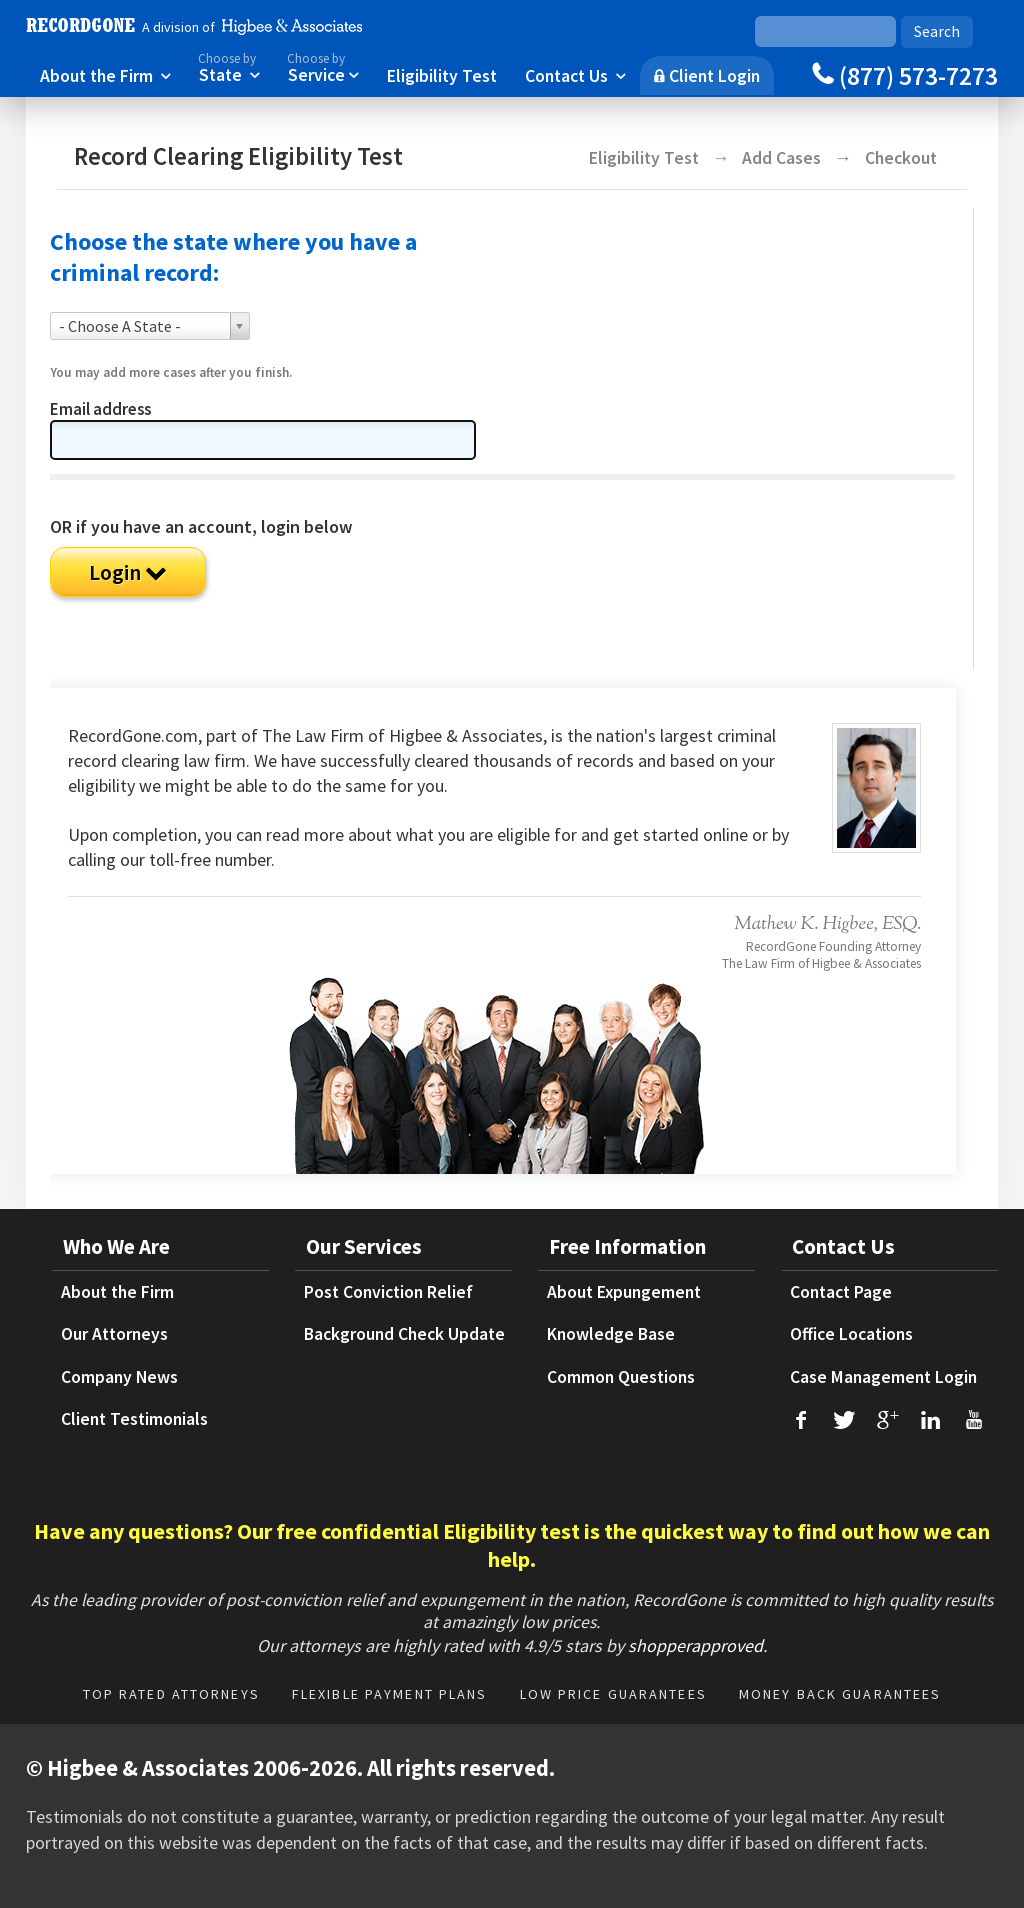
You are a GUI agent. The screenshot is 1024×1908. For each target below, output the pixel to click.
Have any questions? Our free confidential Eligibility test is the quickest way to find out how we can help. (512, 1545)
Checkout (901, 158)
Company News (119, 1377)
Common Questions (621, 1377)
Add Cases (783, 158)
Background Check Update (404, 1334)
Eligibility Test (442, 75)
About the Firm (105, 75)
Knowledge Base (611, 1334)
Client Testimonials (134, 1419)
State (229, 66)
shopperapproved (695, 1645)
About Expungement (624, 1292)
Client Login (707, 75)
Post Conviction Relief (388, 1292)
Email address (100, 409)
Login (128, 572)
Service (323, 66)
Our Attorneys (114, 1334)
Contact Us (575, 75)
